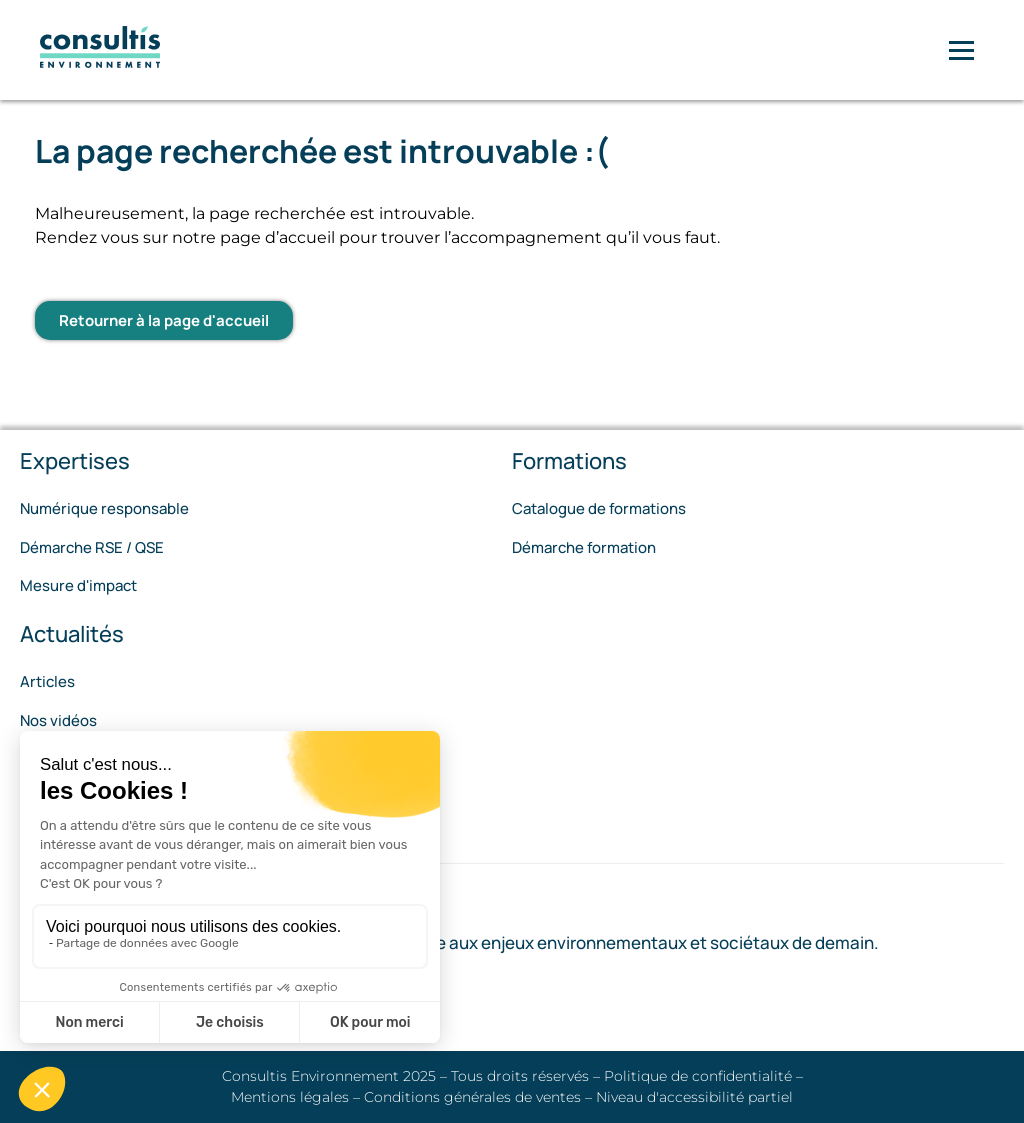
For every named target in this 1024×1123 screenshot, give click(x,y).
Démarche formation (584, 547)
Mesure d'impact (78, 585)
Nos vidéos (58, 720)
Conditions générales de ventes (474, 1097)
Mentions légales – (297, 1097)
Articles (47, 681)
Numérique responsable (104, 508)
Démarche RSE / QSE (92, 547)
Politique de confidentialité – (703, 1076)
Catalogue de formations (599, 508)
